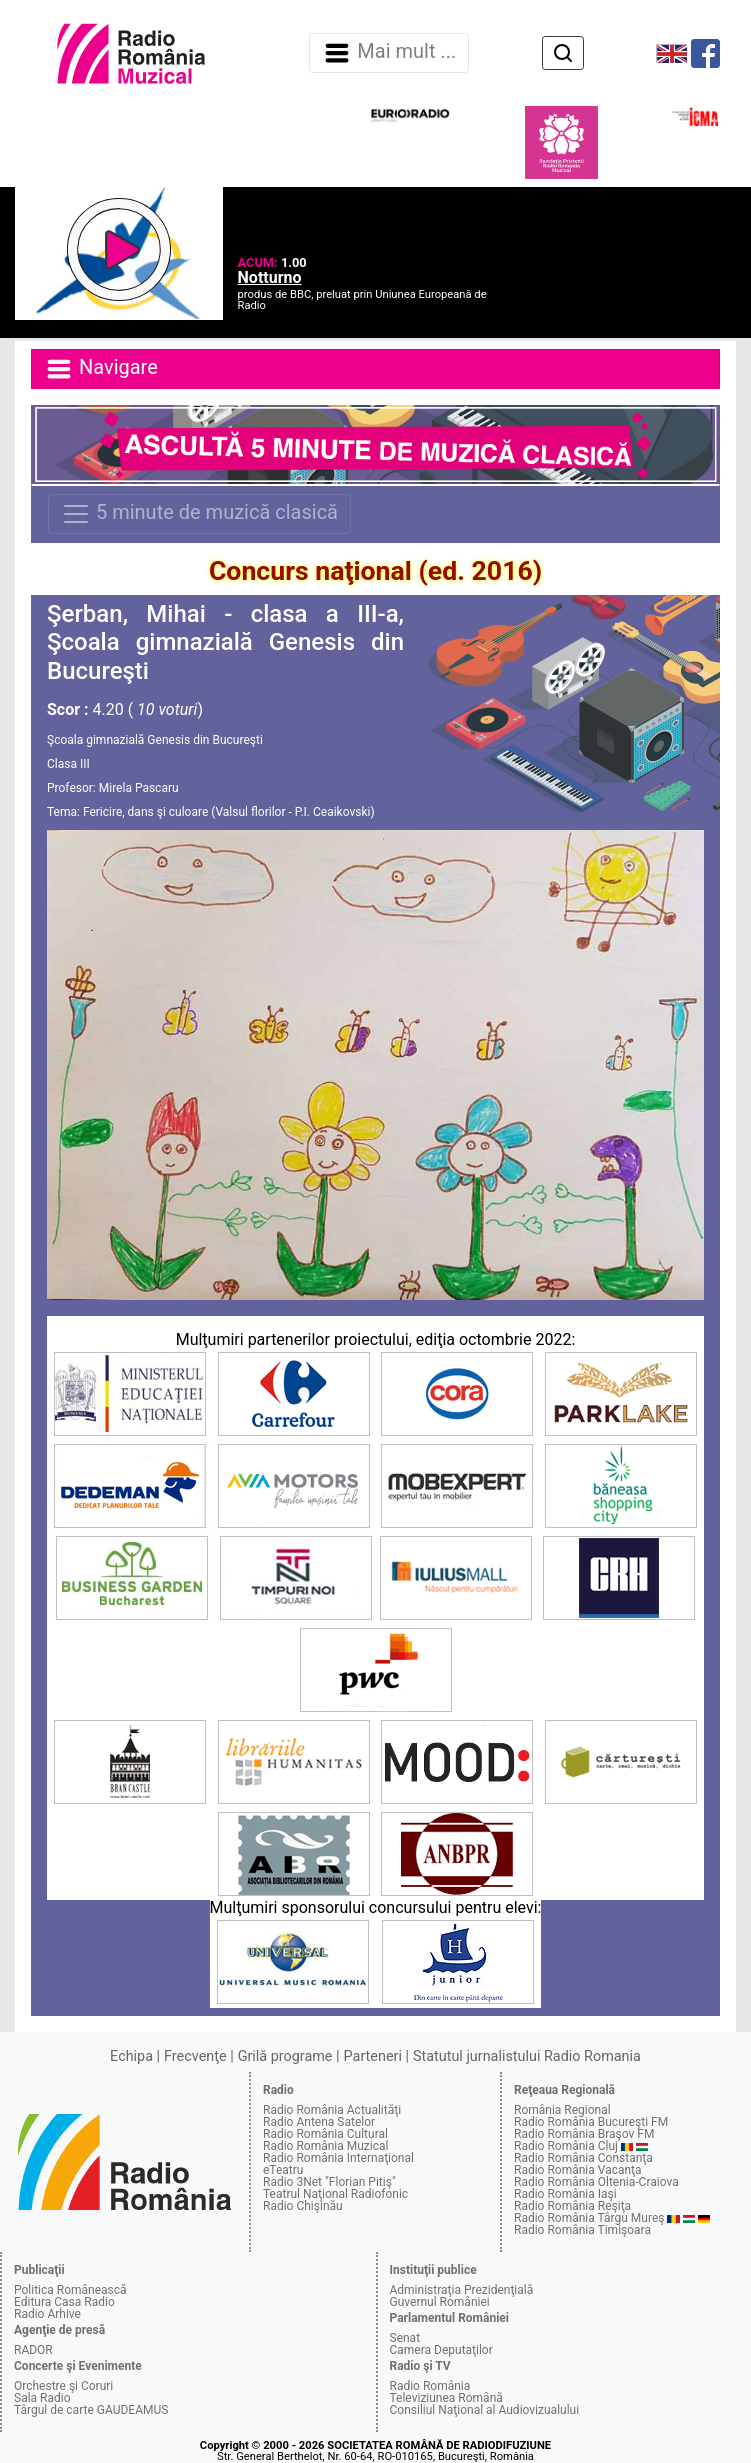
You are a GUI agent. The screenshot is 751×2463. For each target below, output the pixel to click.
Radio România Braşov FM (584, 2134)
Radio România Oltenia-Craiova (596, 2182)
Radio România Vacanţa (578, 2170)
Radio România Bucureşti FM (591, 2122)
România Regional (562, 2110)
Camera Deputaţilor (441, 2350)
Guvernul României (440, 2302)
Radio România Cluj (566, 2146)
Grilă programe (285, 2056)
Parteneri (373, 2056)
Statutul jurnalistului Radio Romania (527, 2056)
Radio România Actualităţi (332, 2110)
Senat (405, 2338)
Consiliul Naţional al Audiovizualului (485, 2410)
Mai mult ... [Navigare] (389, 53)
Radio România (430, 2386)
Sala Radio (42, 2398)
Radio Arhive (47, 2314)
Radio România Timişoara (582, 2230)
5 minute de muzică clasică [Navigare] (199, 514)
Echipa (131, 2056)
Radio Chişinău (303, 2206)
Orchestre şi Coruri (63, 2386)
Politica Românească (70, 2290)
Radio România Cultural (325, 2134)
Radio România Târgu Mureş (589, 2218)
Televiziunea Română (446, 2398)
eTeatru (283, 2170)
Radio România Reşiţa (572, 2206)
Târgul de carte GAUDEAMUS (91, 2410)
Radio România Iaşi (565, 2194)
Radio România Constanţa (583, 2158)
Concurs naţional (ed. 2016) (375, 571)
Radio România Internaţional (338, 2158)
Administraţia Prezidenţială (462, 2290)
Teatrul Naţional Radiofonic (335, 2194)
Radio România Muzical (325, 2146)
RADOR (33, 2350)
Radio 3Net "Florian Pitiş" (329, 2182)
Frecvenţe (195, 2056)
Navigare (101, 369)
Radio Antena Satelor (319, 2122)
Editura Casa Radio (64, 2302)
